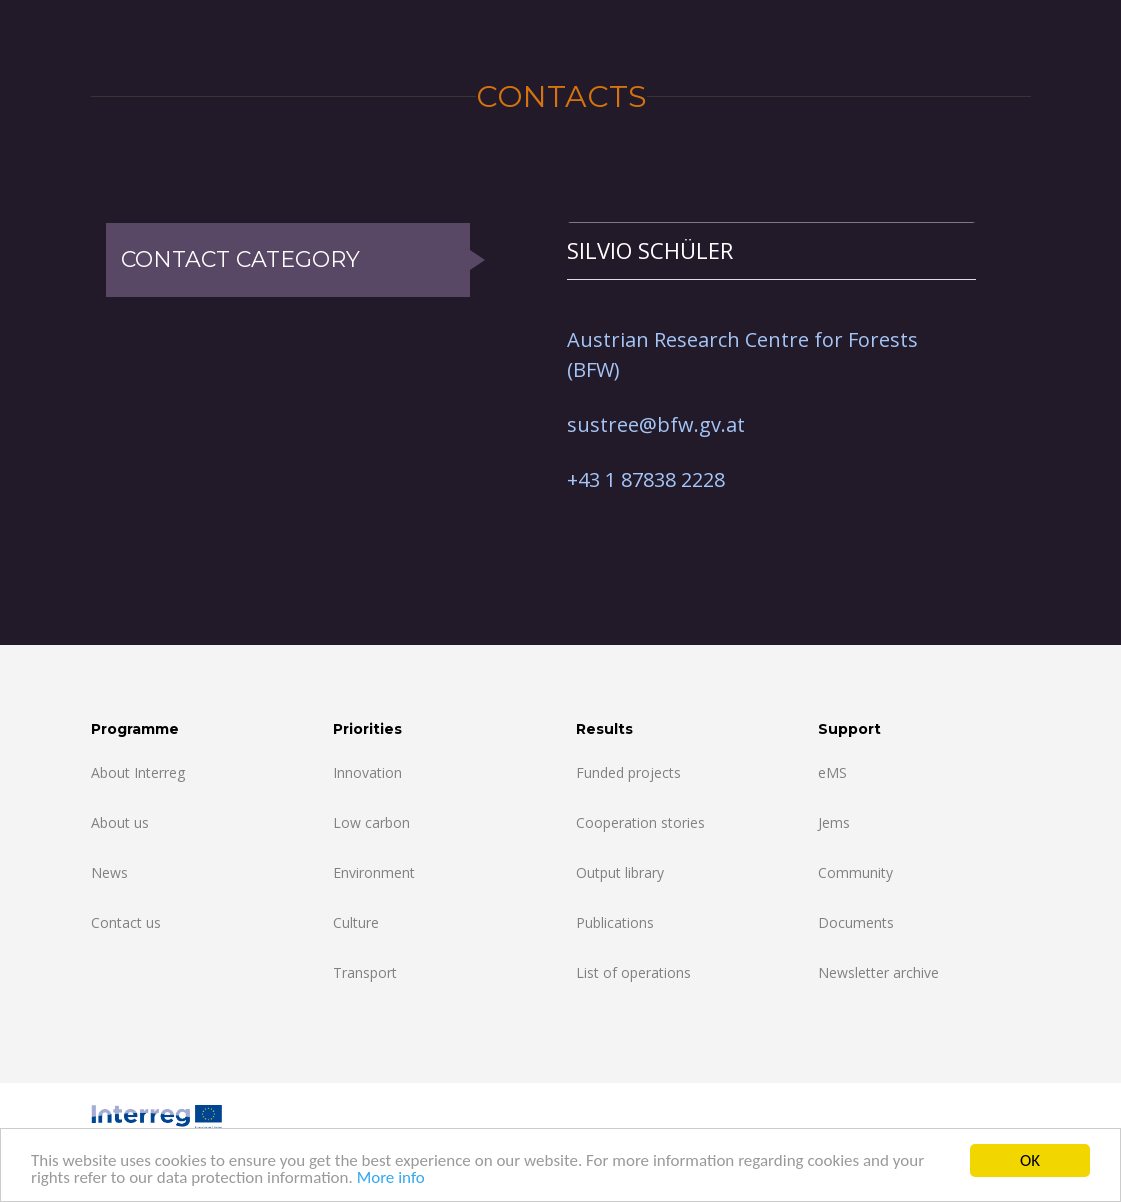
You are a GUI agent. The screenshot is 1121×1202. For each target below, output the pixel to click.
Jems (834, 822)
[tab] (771, 250)
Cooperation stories (640, 822)
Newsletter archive (878, 972)
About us (120, 822)
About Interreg (138, 772)
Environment (374, 872)
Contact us (126, 922)
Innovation (367, 772)
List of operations (633, 972)
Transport (365, 972)
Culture (356, 922)
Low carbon (371, 822)
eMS (832, 772)
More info (391, 1178)
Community (855, 872)
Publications (615, 922)
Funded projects (628, 772)
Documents (856, 922)
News (109, 872)
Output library (620, 872)
